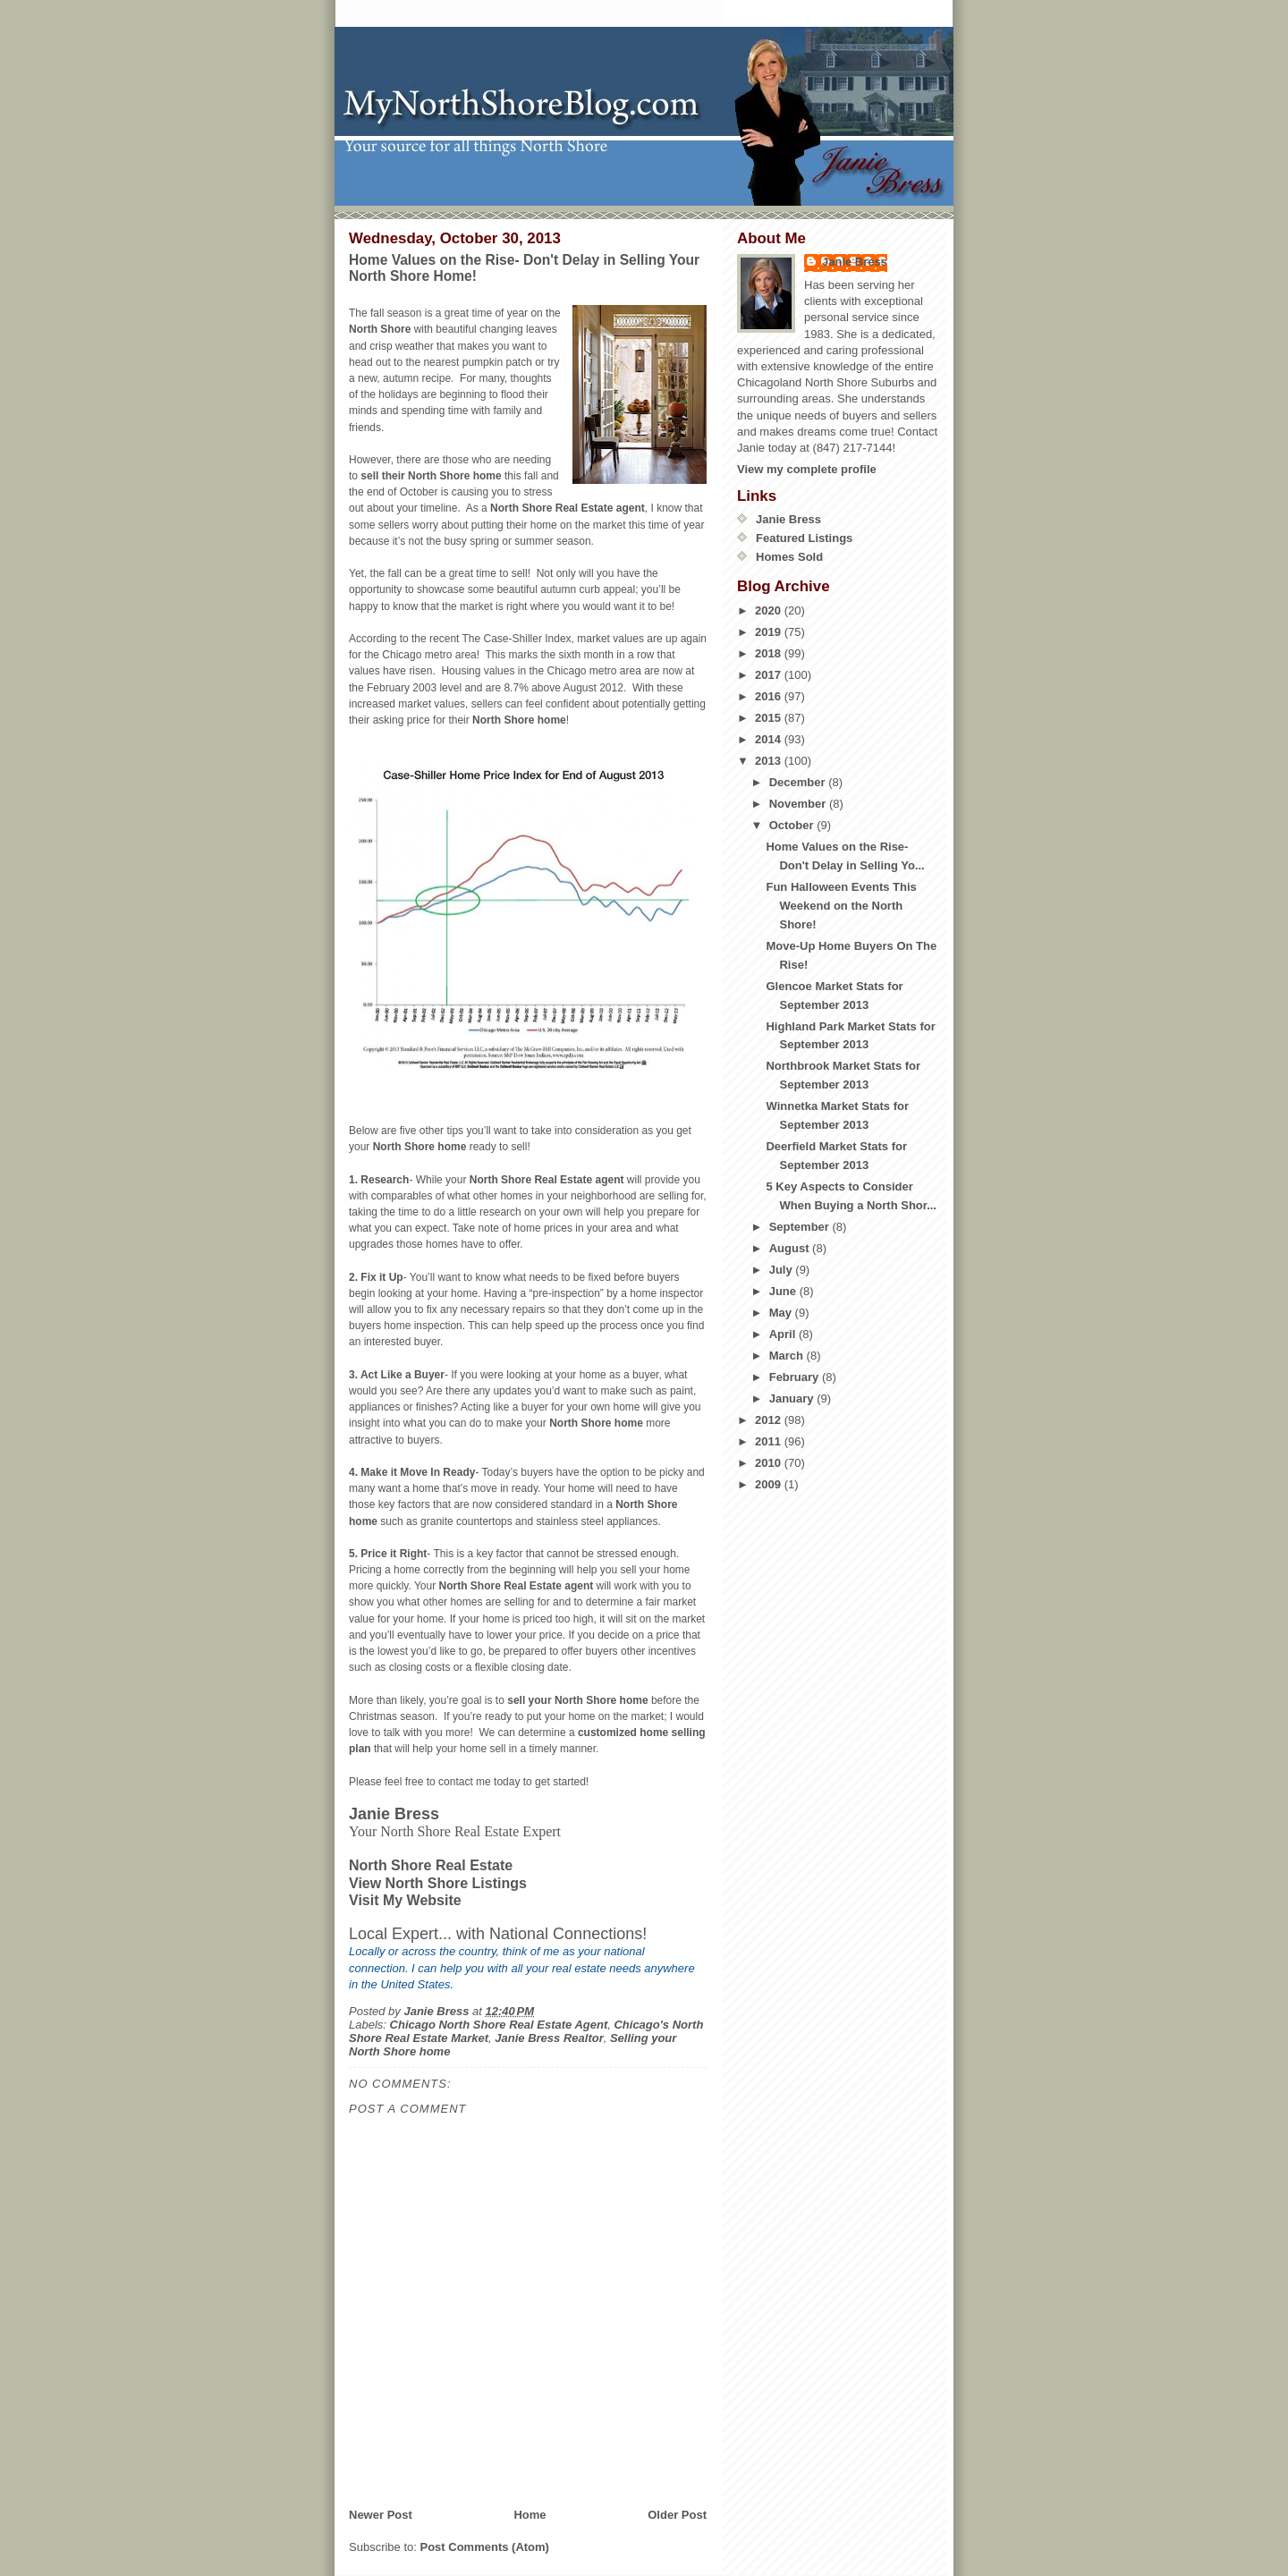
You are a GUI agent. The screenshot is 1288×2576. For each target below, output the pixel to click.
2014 (769, 739)
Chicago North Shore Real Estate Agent (499, 2024)
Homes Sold (789, 557)
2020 (769, 610)
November (799, 803)
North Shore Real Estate (431, 1865)
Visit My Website (405, 1900)
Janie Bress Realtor (549, 2038)
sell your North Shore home (577, 1700)
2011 (769, 1441)
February (795, 1377)
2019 (769, 632)
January (793, 1398)
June (784, 1291)
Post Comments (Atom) (484, 2547)
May (782, 1312)
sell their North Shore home (430, 476)
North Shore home (519, 720)
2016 (769, 696)
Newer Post (380, 2514)
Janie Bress (854, 261)
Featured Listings (804, 538)
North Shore (380, 329)
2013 (769, 760)
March (788, 1355)
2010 (769, 1463)
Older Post (677, 2514)
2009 (769, 1484)
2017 (769, 675)
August (790, 1248)
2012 (769, 1420)
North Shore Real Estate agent (567, 508)
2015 (769, 717)
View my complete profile (807, 469)
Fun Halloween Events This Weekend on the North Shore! (841, 905)
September (801, 1226)
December (798, 782)
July (782, 1269)
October (793, 825)
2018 (769, 653)
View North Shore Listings (438, 1883)
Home (529, 2514)
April (784, 1334)
